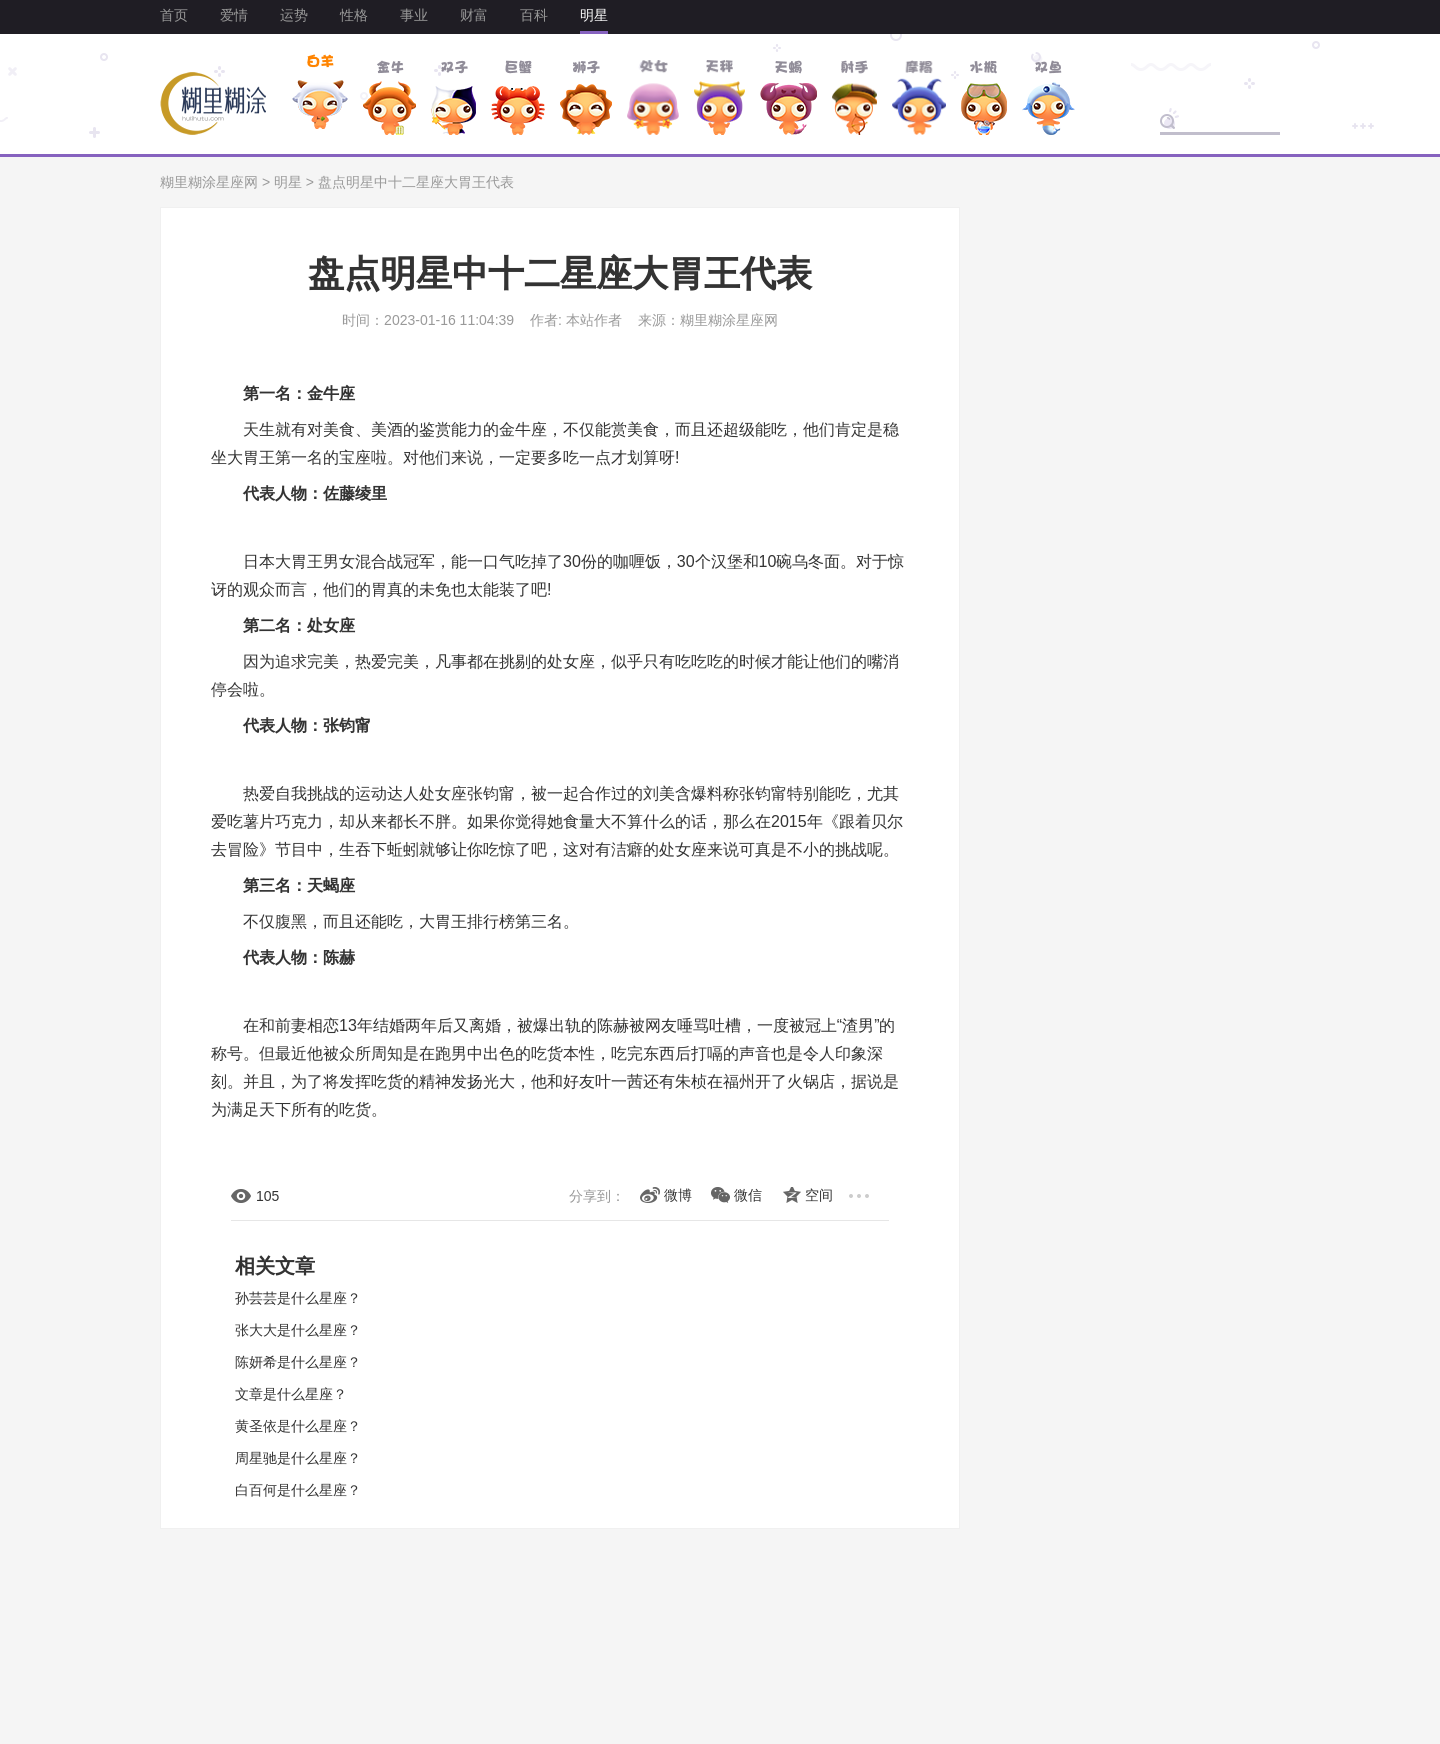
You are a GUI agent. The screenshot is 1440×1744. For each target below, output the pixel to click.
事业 (414, 15)
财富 (474, 15)
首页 (174, 15)
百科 (534, 15)
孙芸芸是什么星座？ (298, 1298)
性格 (354, 15)
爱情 (234, 15)
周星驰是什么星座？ (298, 1458)
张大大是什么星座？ (298, 1330)
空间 (819, 1195)
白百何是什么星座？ (298, 1490)
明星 (594, 15)
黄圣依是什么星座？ (298, 1426)
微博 (678, 1195)
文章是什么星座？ (291, 1394)
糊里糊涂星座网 (209, 182)
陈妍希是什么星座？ (298, 1362)
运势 (294, 15)
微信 (748, 1195)
